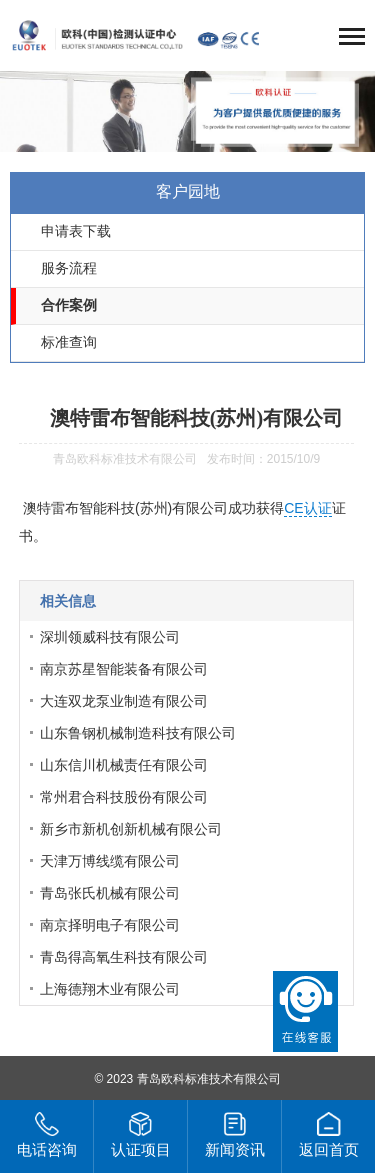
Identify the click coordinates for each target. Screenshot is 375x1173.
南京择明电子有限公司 (110, 925)
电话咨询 (47, 1134)
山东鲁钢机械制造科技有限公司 (138, 733)
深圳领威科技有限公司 (110, 637)
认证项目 (141, 1134)
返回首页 (329, 1134)
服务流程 (69, 268)
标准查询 (69, 342)
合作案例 (69, 305)
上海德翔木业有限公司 (110, 989)
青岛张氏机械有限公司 (110, 893)
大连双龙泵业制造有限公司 (124, 701)
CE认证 (307, 508)
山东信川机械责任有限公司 (124, 765)
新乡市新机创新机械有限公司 (131, 829)
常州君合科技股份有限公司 (124, 797)
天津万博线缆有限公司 (110, 861)
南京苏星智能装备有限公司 (124, 669)
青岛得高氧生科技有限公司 (124, 957)
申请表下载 (76, 231)
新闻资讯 (235, 1134)
